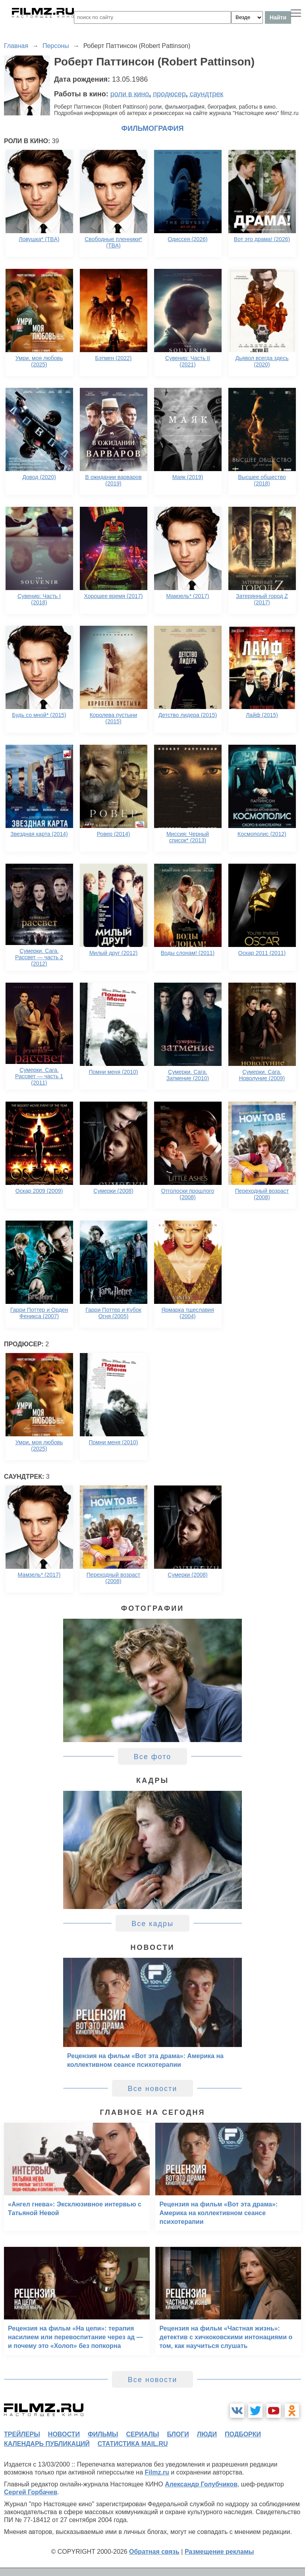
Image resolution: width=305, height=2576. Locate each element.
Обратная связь (154, 2551)
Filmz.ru (157, 2472)
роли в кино (129, 94)
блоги (178, 2434)
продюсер (169, 94)
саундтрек (206, 94)
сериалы (142, 2434)
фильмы (103, 2434)
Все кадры (152, 1924)
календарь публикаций (47, 2443)
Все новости (153, 2089)
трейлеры (22, 2434)
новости (64, 2434)
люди (207, 2434)
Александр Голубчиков (201, 2484)
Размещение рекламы (219, 2551)
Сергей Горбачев (30, 2492)
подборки (243, 2434)
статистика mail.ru (133, 2443)
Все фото (153, 1757)
